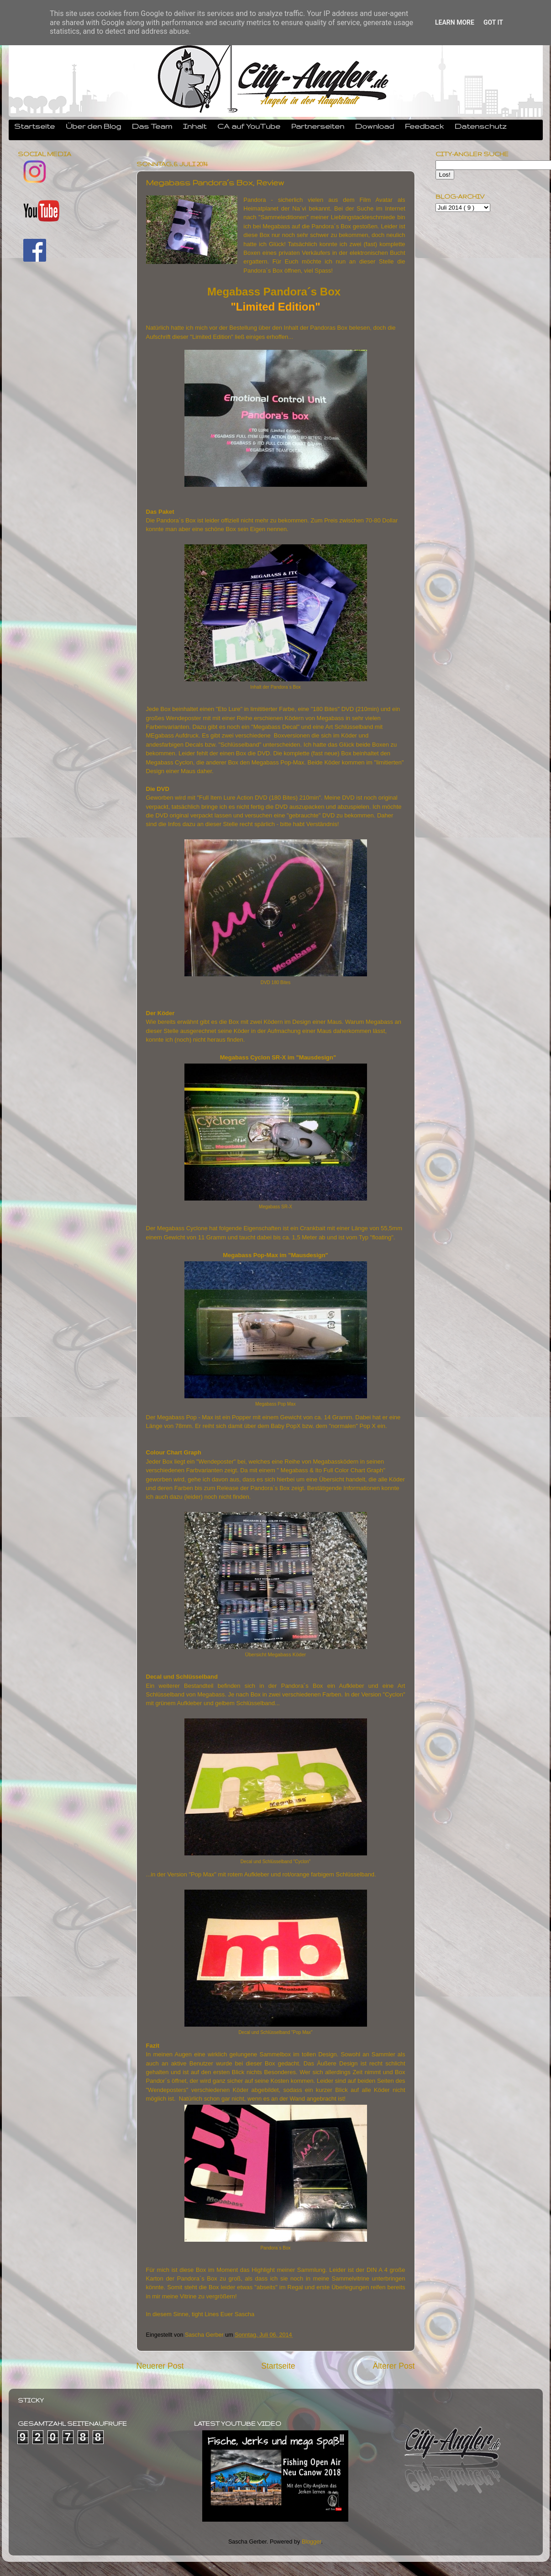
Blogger (311, 2542)
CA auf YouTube (248, 126)
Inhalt (194, 126)
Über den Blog (93, 126)
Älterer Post (394, 2366)
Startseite (34, 126)
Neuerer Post (160, 2366)
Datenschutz (481, 126)
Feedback (424, 126)
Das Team (152, 126)
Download (374, 126)
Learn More (454, 22)
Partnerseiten (317, 126)
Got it (493, 22)
